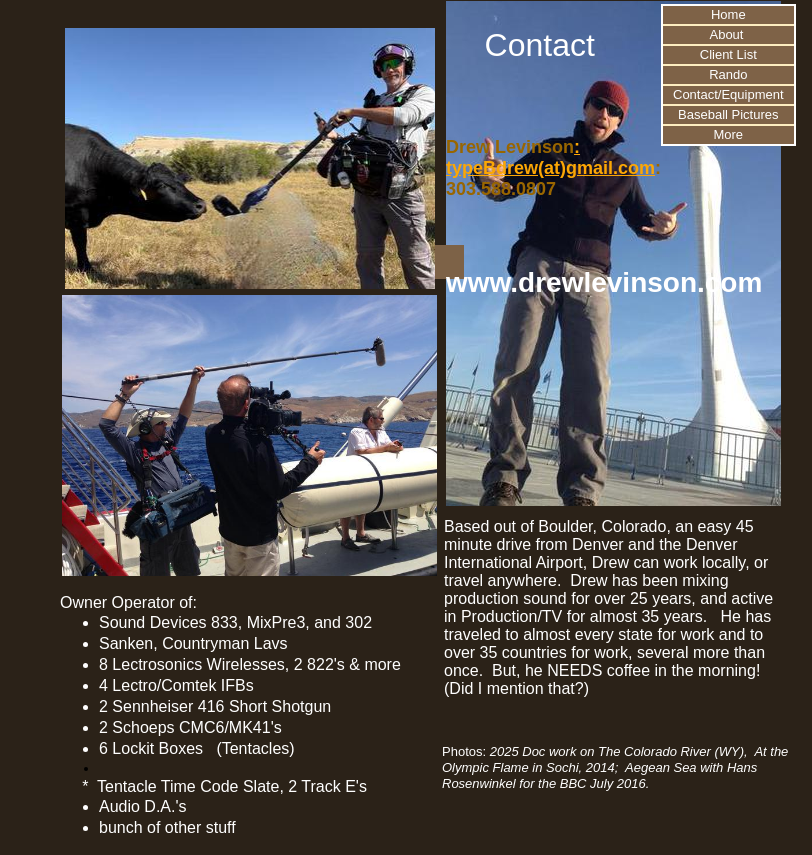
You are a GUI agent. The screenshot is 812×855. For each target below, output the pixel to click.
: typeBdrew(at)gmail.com (550, 157)
